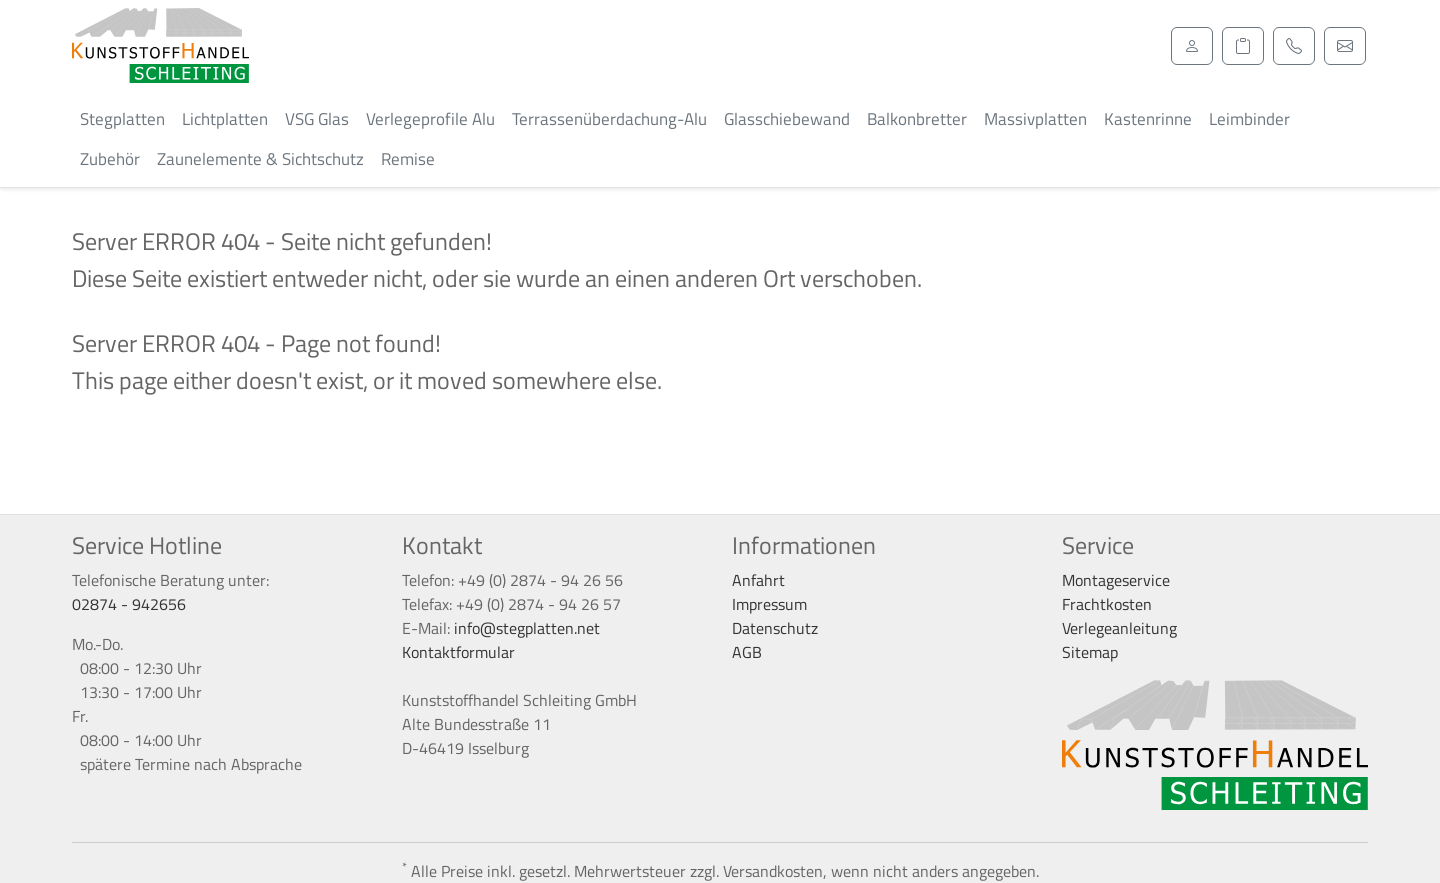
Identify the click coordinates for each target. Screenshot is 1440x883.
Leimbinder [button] (1249, 119)
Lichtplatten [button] (225, 119)
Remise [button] (408, 159)
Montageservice (1116, 580)
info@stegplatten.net (527, 628)
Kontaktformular (458, 652)
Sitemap (1090, 652)
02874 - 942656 (129, 604)
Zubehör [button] (110, 159)
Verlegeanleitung (1119, 628)
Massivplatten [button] (1035, 119)
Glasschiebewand (787, 119)
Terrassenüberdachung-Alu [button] (609, 119)
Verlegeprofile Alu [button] (430, 119)
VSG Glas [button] (317, 119)
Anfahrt (758, 580)
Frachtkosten (1107, 604)
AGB (747, 652)
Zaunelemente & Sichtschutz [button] (260, 159)
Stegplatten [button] (122, 119)
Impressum (769, 604)
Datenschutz (775, 628)
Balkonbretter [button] (917, 119)
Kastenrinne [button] (1148, 119)
